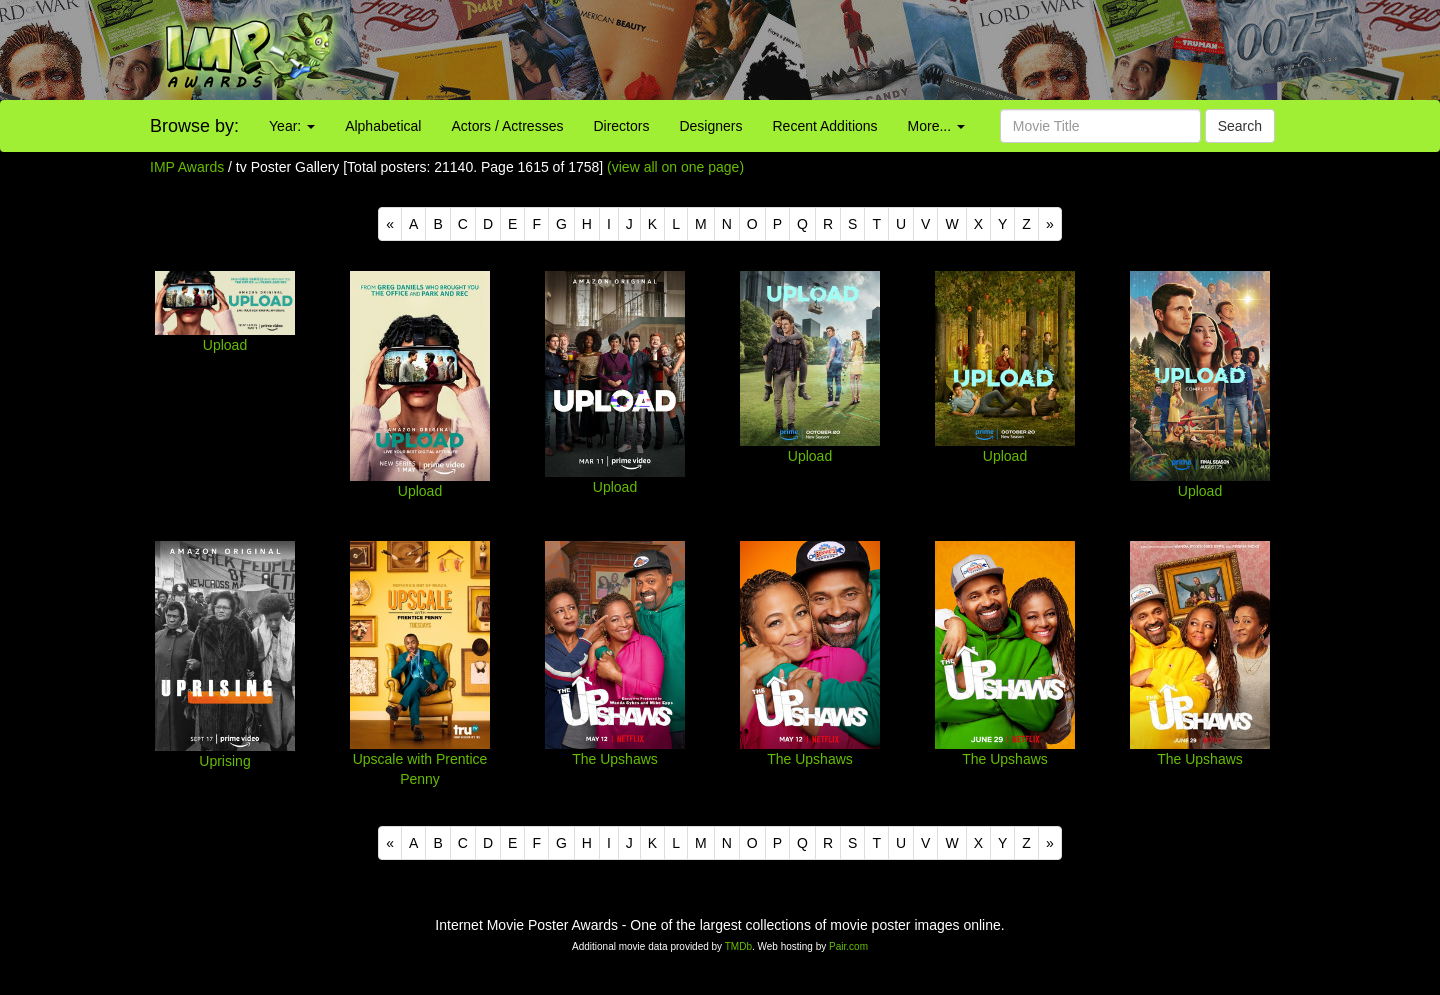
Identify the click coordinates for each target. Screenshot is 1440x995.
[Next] (1050, 224)
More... (936, 126)
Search (1240, 126)
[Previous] (390, 224)
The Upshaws (615, 759)
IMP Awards (187, 167)
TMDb (738, 946)
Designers (710, 126)
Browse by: (194, 126)
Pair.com (848, 946)
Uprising (224, 761)
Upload (225, 345)
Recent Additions (825, 126)
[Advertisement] (900, 50)
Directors (621, 126)
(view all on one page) (675, 167)
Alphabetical (383, 126)
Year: (292, 126)
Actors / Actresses (507, 126)
